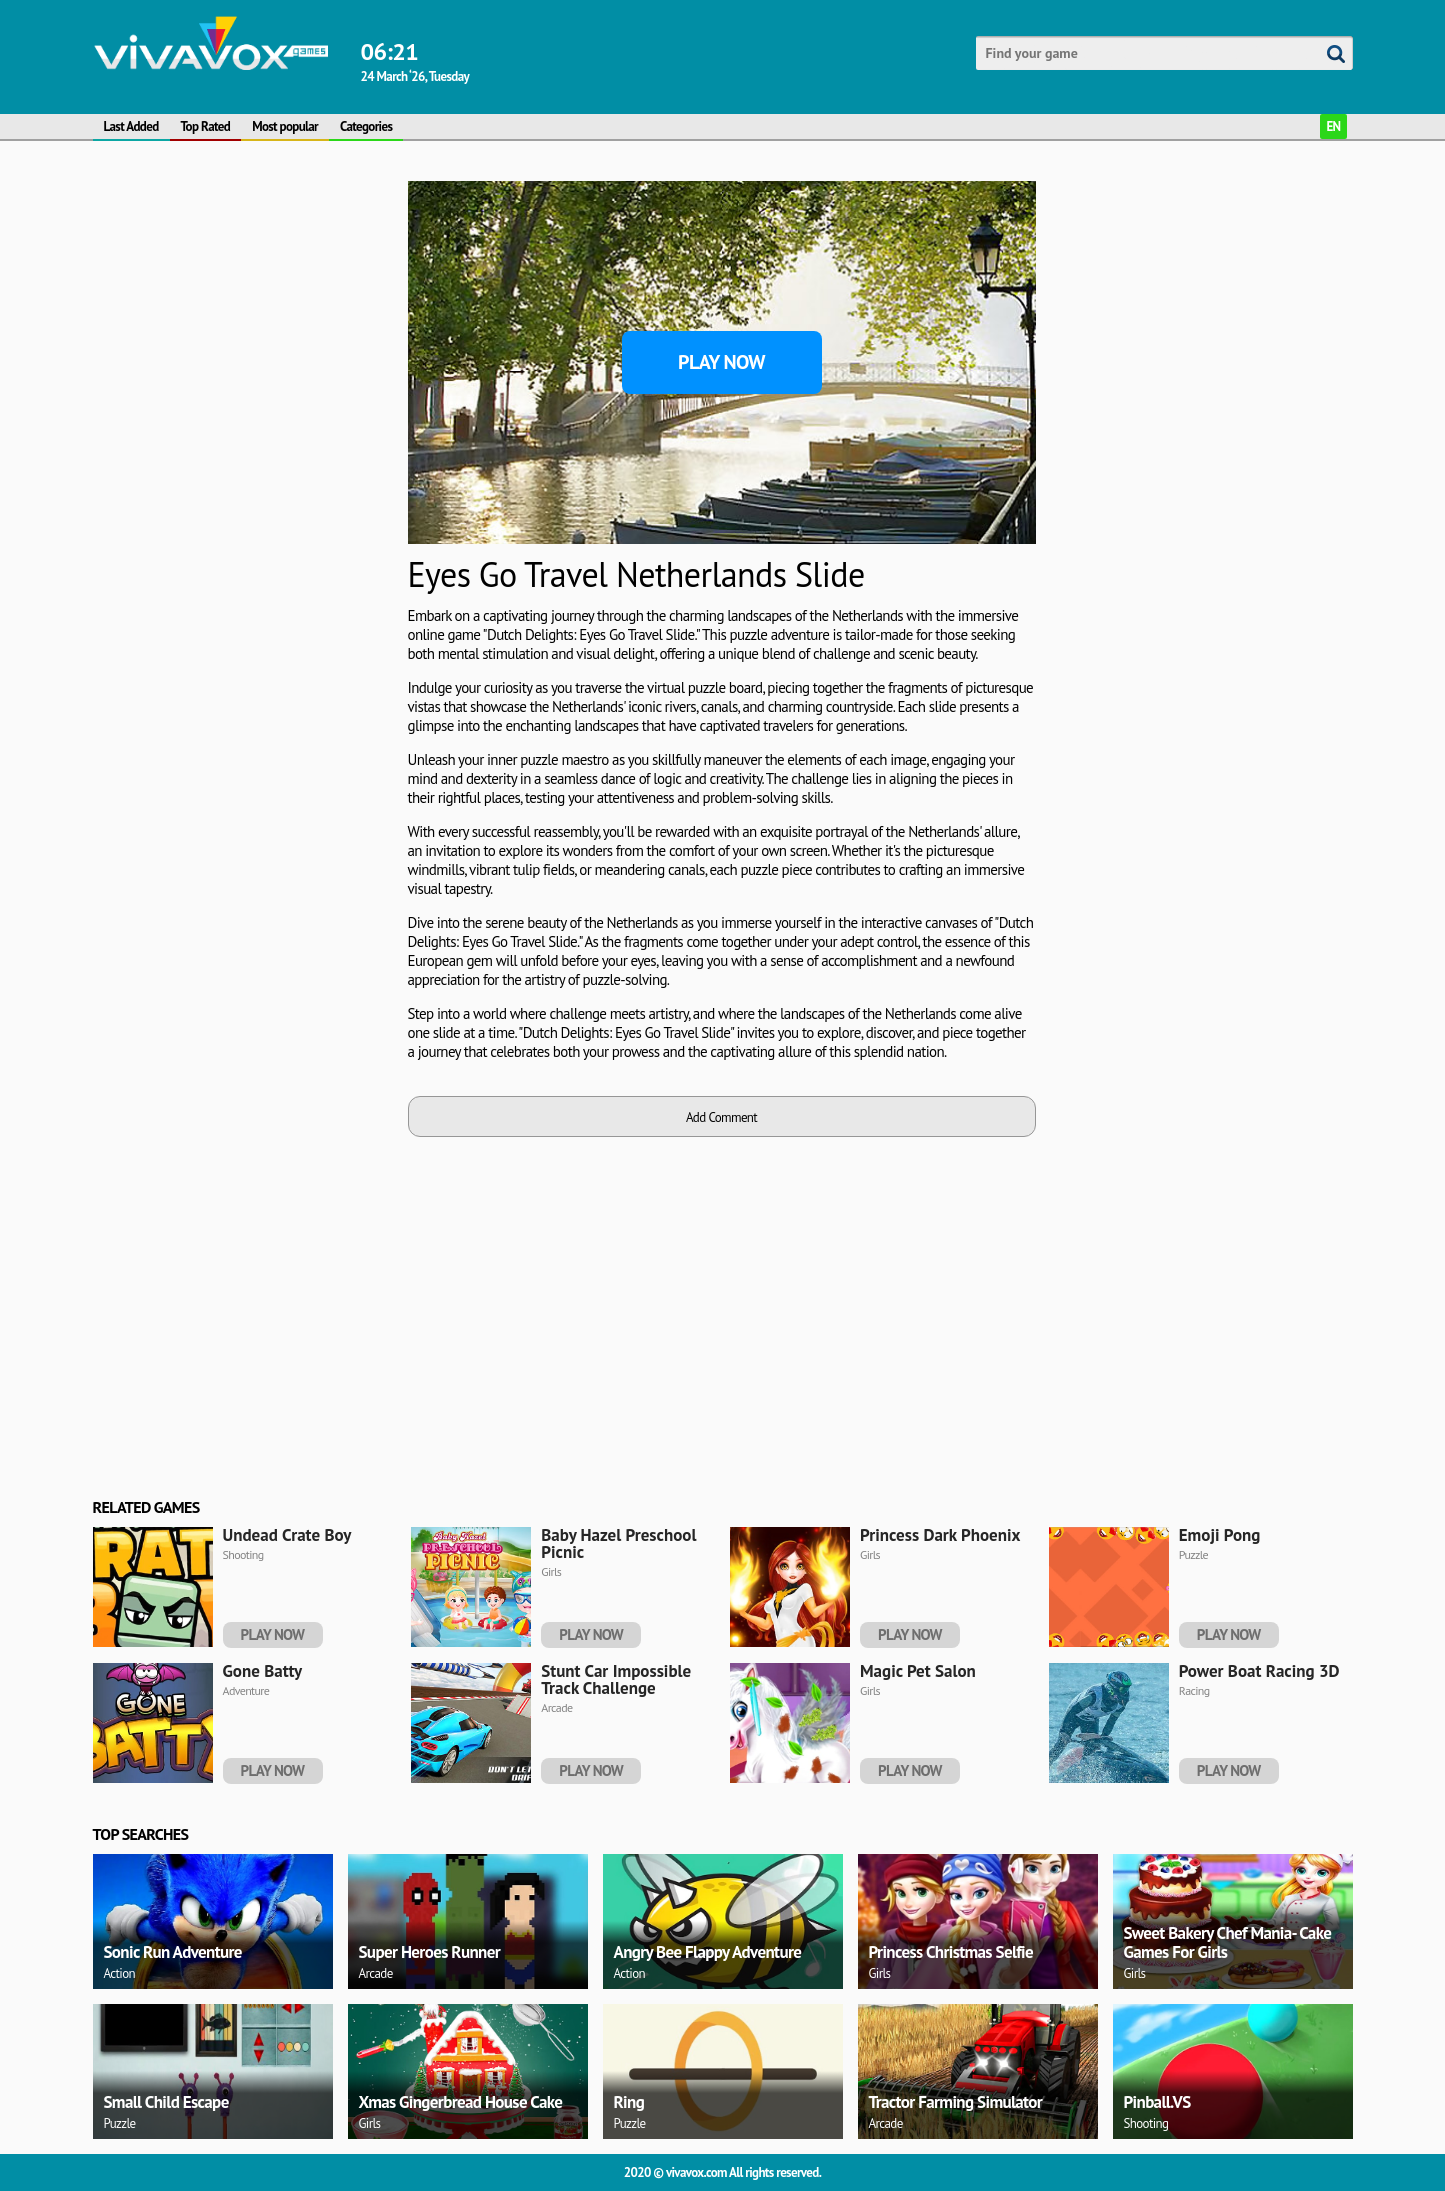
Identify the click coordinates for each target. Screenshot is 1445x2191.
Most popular (285, 126)
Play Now (721, 362)
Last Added (131, 126)
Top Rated (206, 126)
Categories (366, 126)
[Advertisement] (243, 306)
